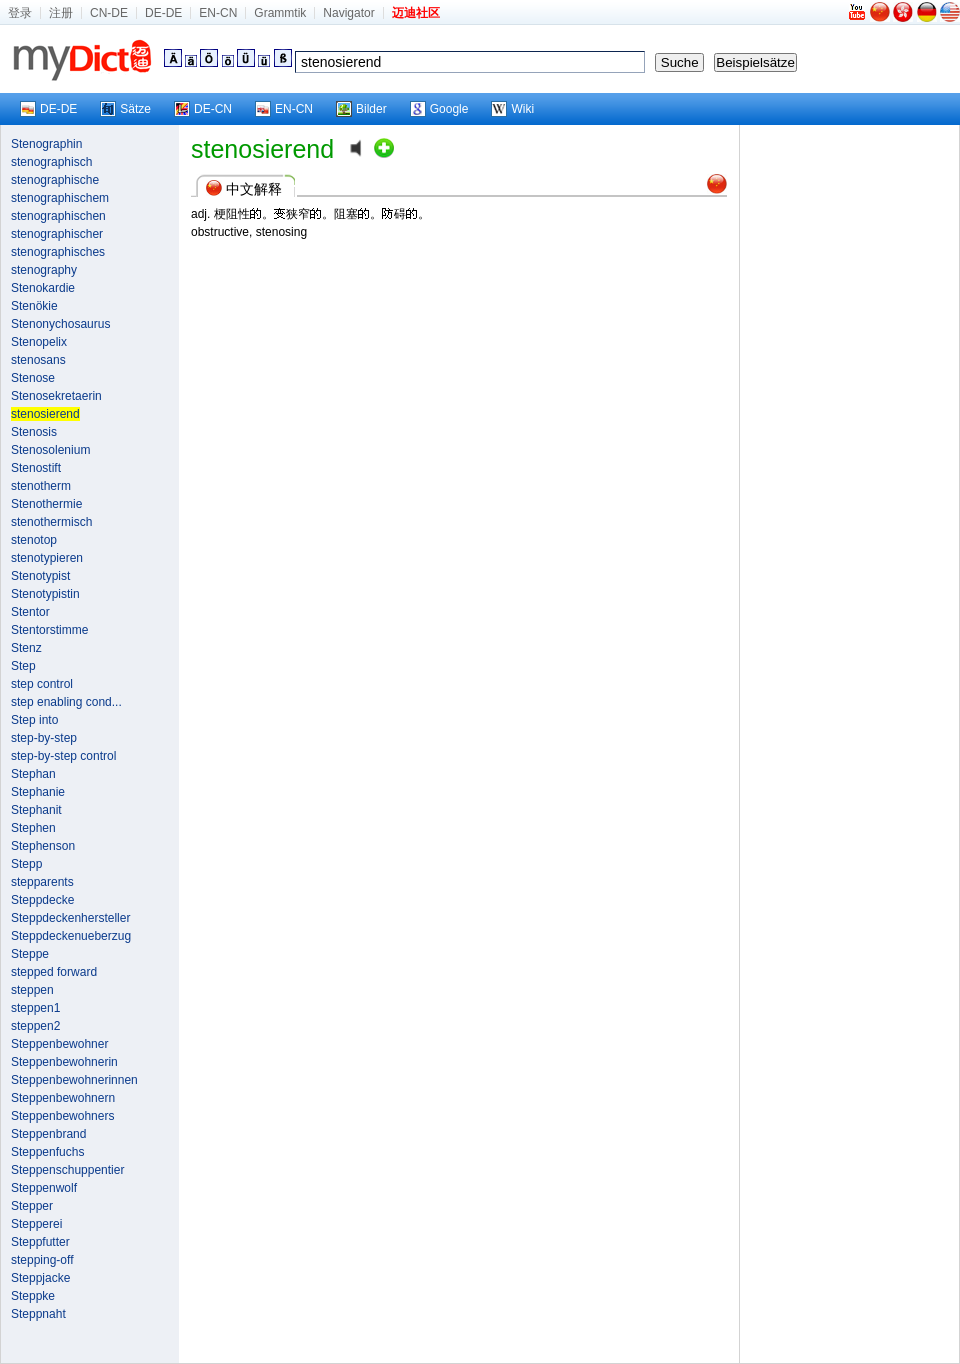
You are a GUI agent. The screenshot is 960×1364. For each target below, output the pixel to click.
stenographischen (58, 216)
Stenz (26, 648)
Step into (34, 720)
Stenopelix (39, 342)
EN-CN (218, 13)
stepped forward (54, 972)
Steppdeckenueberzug (71, 936)
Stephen (33, 828)
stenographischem (60, 198)
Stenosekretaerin (56, 396)
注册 (61, 13)
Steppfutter (40, 1242)
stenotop (34, 540)
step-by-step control (63, 756)
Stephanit (36, 810)
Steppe (30, 954)
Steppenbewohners (62, 1116)
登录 (20, 13)
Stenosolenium (50, 450)
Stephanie (38, 792)
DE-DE (163, 13)
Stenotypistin (45, 594)
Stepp (26, 864)
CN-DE (109, 13)
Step (23, 666)
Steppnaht (38, 1314)
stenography (44, 270)
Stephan (33, 774)
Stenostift (36, 468)
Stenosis (34, 432)
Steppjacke (40, 1278)
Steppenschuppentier (67, 1170)
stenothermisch (51, 522)
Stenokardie (43, 288)
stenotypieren (47, 558)
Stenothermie (46, 504)
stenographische (55, 180)
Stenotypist (40, 576)
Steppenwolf (44, 1188)
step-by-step (44, 738)
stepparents (42, 882)
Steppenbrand (48, 1134)
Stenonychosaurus (60, 324)
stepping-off (42, 1260)
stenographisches (58, 252)
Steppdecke (42, 900)
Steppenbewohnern (63, 1098)
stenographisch (51, 162)
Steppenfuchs (47, 1152)
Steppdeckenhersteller (70, 918)
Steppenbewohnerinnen (74, 1080)
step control (42, 684)
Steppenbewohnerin (64, 1062)
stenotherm (41, 486)
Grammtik (280, 13)
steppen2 (35, 1026)
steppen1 (35, 1008)
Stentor (30, 612)
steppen (32, 990)
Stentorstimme (49, 630)
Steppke (33, 1296)
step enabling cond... (66, 702)
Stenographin (46, 144)
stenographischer (57, 234)
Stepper (32, 1206)
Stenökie (34, 306)
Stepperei (36, 1224)
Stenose (33, 378)
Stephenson (43, 846)
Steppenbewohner (59, 1044)
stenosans (38, 360)
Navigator (348, 13)
